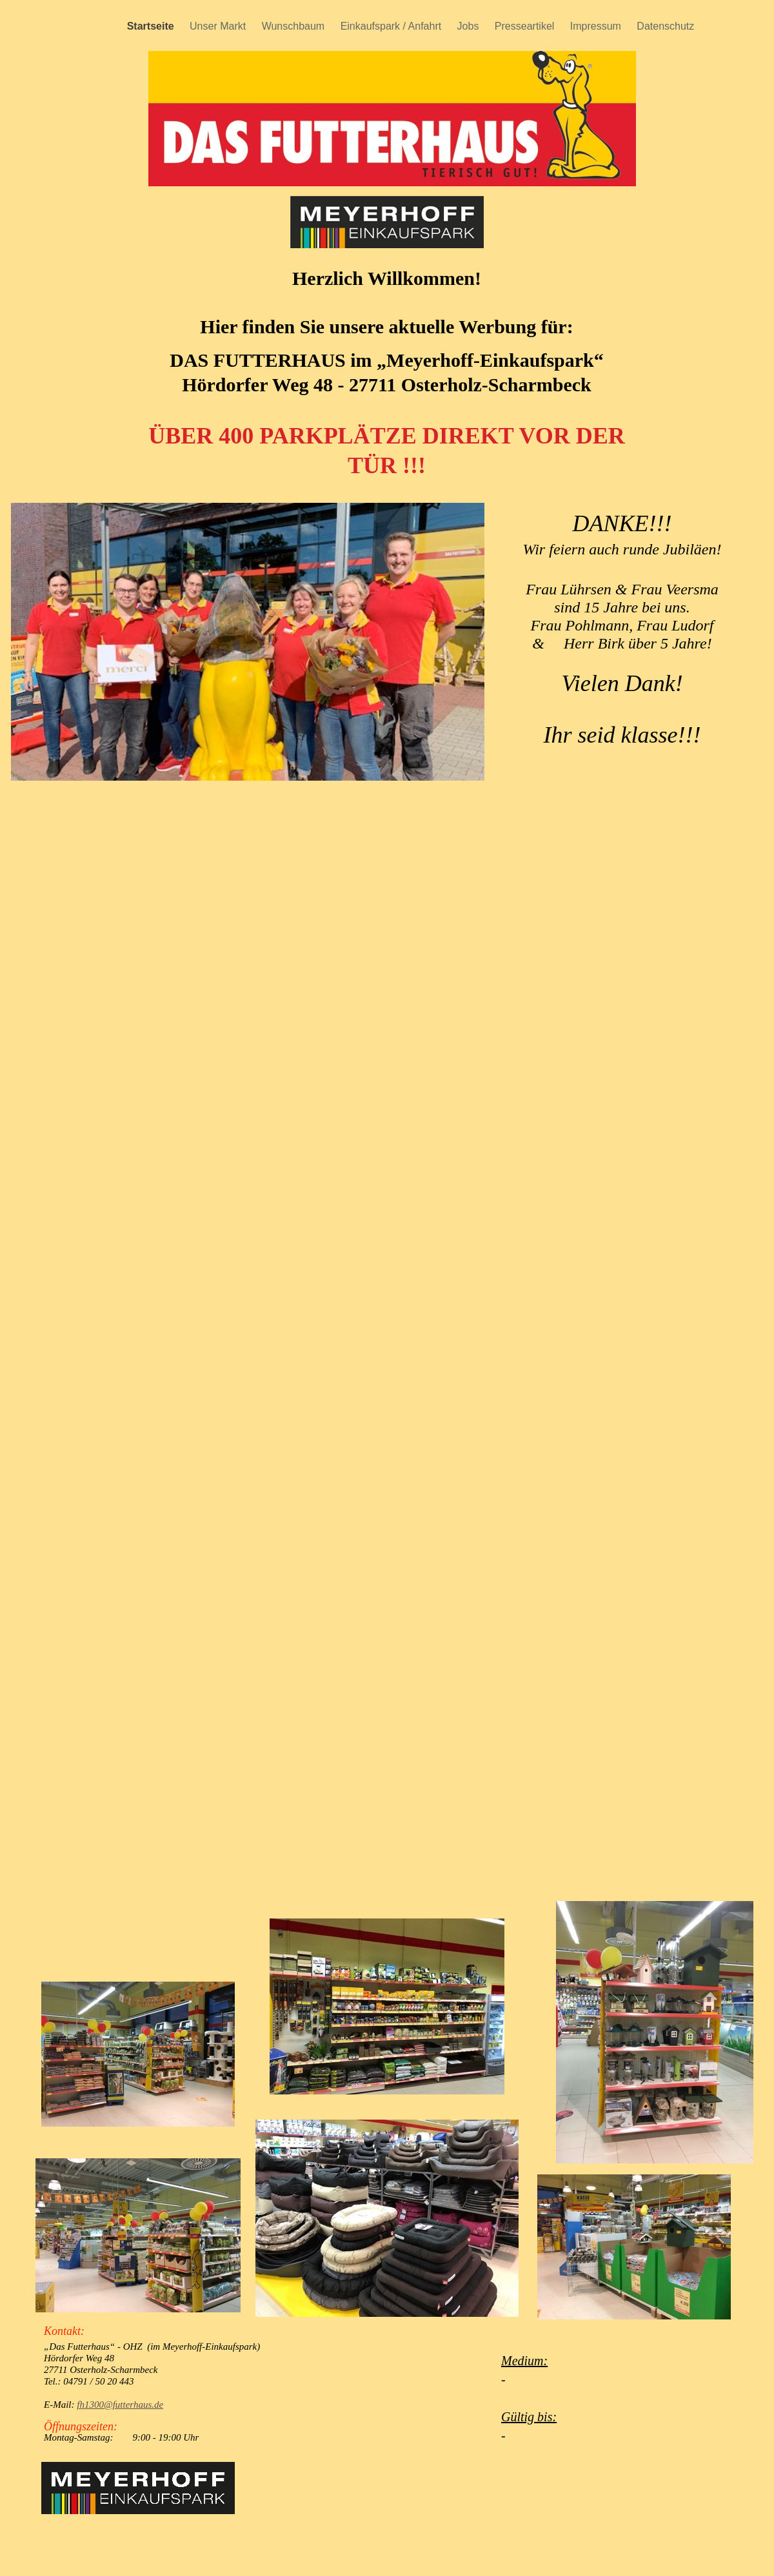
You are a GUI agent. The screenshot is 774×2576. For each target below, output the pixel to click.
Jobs (469, 26)
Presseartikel (526, 26)
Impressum (597, 26)
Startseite (152, 26)
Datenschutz (665, 26)
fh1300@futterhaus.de (120, 2404)
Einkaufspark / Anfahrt (392, 26)
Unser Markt (219, 26)
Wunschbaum (295, 26)
